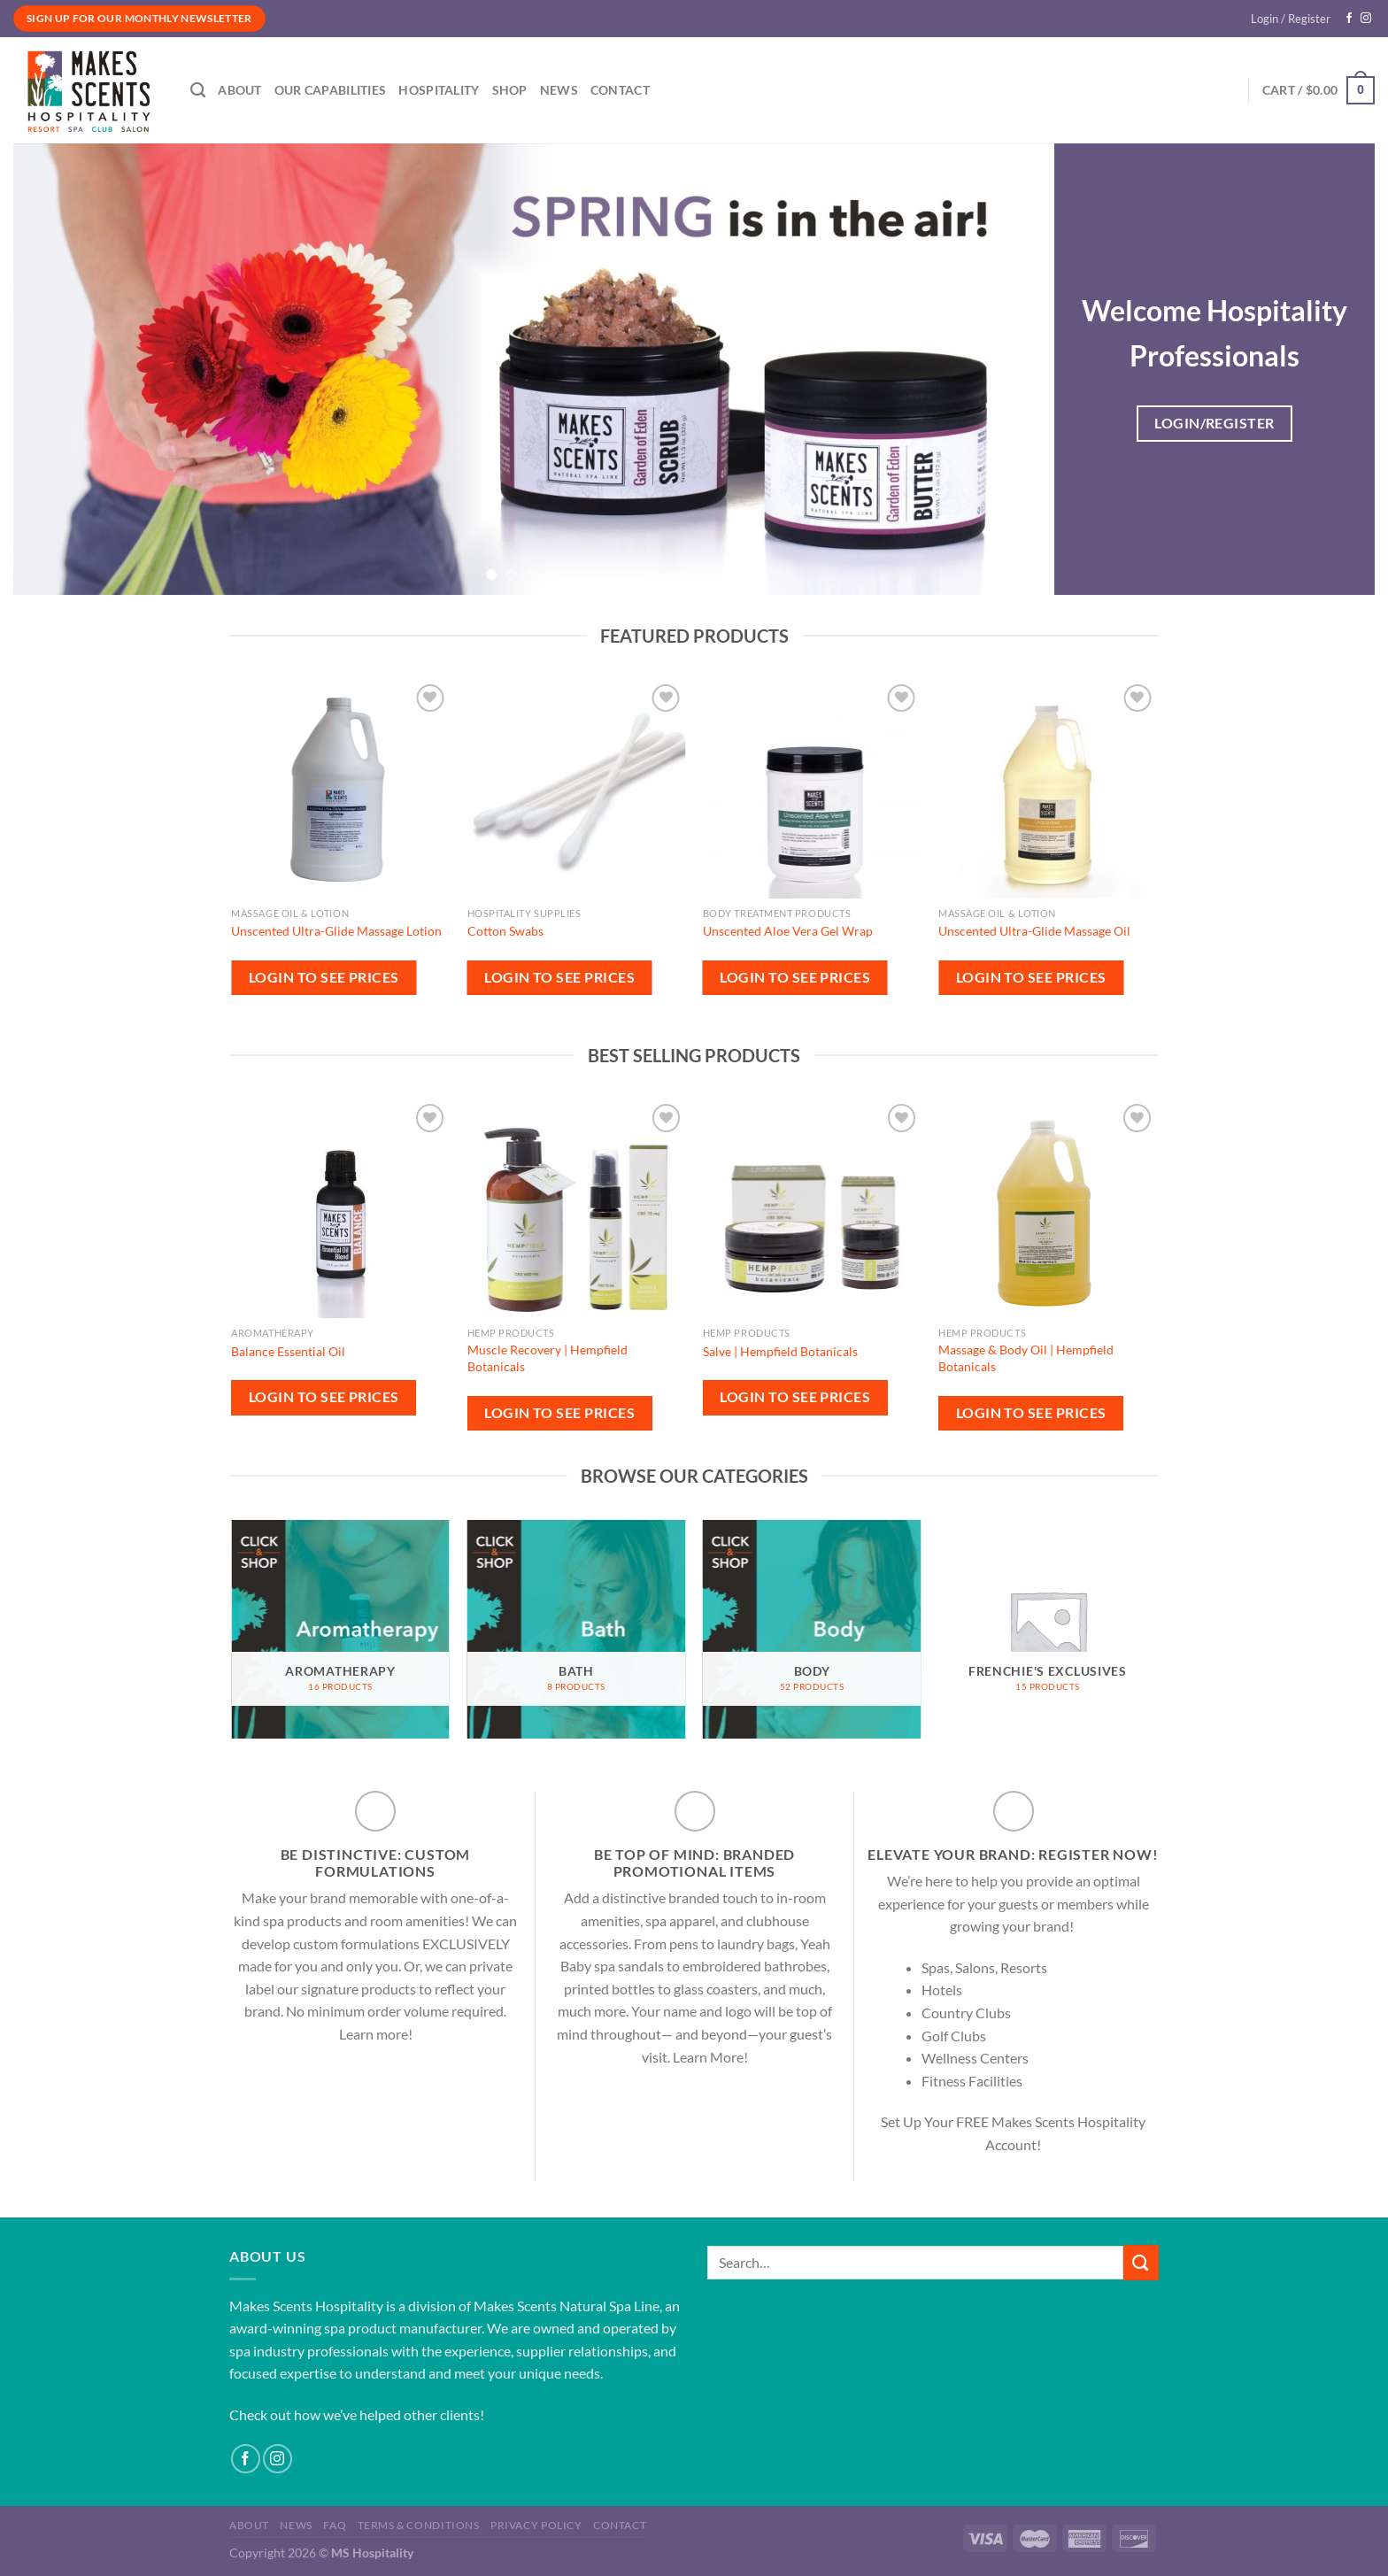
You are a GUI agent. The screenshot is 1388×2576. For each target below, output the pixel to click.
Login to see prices (324, 977)
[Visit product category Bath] (576, 1629)
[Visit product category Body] (812, 1629)
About (239, 89)
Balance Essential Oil (288, 1351)
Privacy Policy (536, 2525)
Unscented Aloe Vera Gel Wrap (788, 930)
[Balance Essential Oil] (340, 1208)
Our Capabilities (330, 89)
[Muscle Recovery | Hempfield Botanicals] (576, 1208)
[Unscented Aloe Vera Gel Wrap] (812, 789)
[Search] (197, 91)
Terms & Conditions (419, 2525)
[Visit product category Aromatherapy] (340, 1629)
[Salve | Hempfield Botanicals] (812, 1208)
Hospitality (438, 89)
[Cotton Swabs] (576, 789)
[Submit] (1141, 2262)
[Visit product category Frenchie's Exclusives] (1047, 1629)
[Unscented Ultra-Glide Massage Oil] (1047, 789)
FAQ (334, 2525)
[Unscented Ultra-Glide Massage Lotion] (340, 789)
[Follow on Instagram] (1366, 18)
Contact (620, 89)
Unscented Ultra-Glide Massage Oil (1034, 930)
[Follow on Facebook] (1349, 18)
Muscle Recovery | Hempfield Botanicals (547, 1358)
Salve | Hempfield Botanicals (780, 1351)
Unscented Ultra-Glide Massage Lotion (336, 930)
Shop (510, 89)
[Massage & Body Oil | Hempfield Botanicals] (1047, 1208)
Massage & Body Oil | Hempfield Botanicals (1026, 1358)
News (559, 89)
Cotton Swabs (505, 930)
